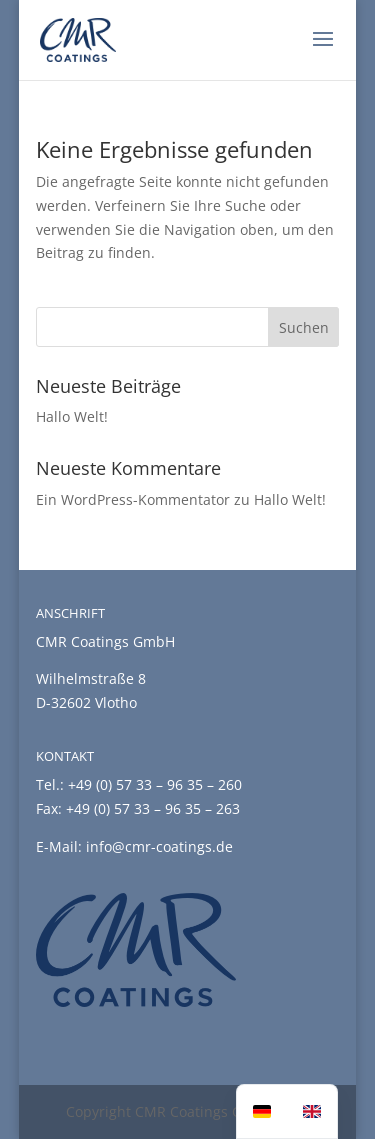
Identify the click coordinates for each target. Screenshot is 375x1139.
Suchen (304, 327)
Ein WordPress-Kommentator (133, 499)
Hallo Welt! (72, 416)
